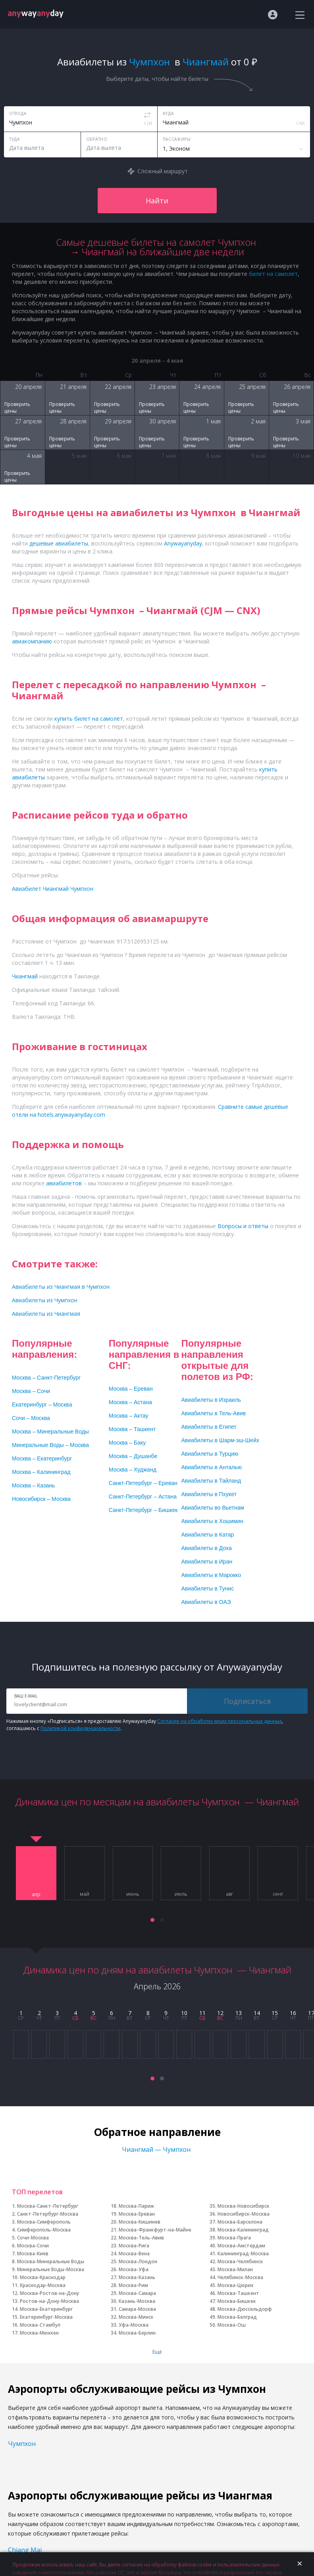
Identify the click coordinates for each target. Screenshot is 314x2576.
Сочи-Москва (33, 2237)
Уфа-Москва (133, 2324)
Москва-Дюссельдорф (245, 2309)
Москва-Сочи (33, 2245)
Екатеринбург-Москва (46, 2317)
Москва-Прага (234, 2237)
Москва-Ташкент (238, 2293)
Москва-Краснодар (42, 2277)
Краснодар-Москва (42, 2285)
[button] (152, 1920)
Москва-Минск (136, 2317)
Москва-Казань (137, 2277)
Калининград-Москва (243, 2253)
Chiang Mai (25, 2549)
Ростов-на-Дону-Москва (49, 2301)
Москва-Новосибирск (244, 2206)
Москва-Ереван (137, 2213)
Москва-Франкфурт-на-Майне (155, 2229)
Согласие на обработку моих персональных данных (219, 1721)
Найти (157, 200)
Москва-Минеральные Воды (50, 2261)
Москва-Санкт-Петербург (47, 2206)
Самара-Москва (137, 2309)
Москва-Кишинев (139, 2221)
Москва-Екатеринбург (46, 2309)
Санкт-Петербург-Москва (47, 2213)
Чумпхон (22, 2443)
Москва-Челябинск (240, 2261)
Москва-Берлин (137, 2332)
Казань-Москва (137, 2301)
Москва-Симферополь (44, 2221)
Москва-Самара (137, 2293)
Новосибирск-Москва (244, 2213)
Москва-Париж (136, 2206)
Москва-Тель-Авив (141, 2237)
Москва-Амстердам (241, 2245)
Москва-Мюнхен (39, 2332)
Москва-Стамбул (40, 2324)
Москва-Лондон (138, 2261)
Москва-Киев (32, 2253)
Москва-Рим (133, 2285)
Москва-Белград (237, 2317)
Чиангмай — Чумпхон (157, 2149)
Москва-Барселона (240, 2221)
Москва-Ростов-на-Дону (49, 2293)
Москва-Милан (235, 2269)
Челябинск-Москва (240, 2277)
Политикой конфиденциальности (80, 1728)
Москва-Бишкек (237, 2301)
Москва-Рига (134, 2245)
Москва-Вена (134, 2253)
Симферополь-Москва (44, 2229)
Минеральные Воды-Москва (50, 2269)
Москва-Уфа (133, 2269)
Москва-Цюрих (236, 2285)
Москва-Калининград (243, 2229)
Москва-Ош (232, 2324)
